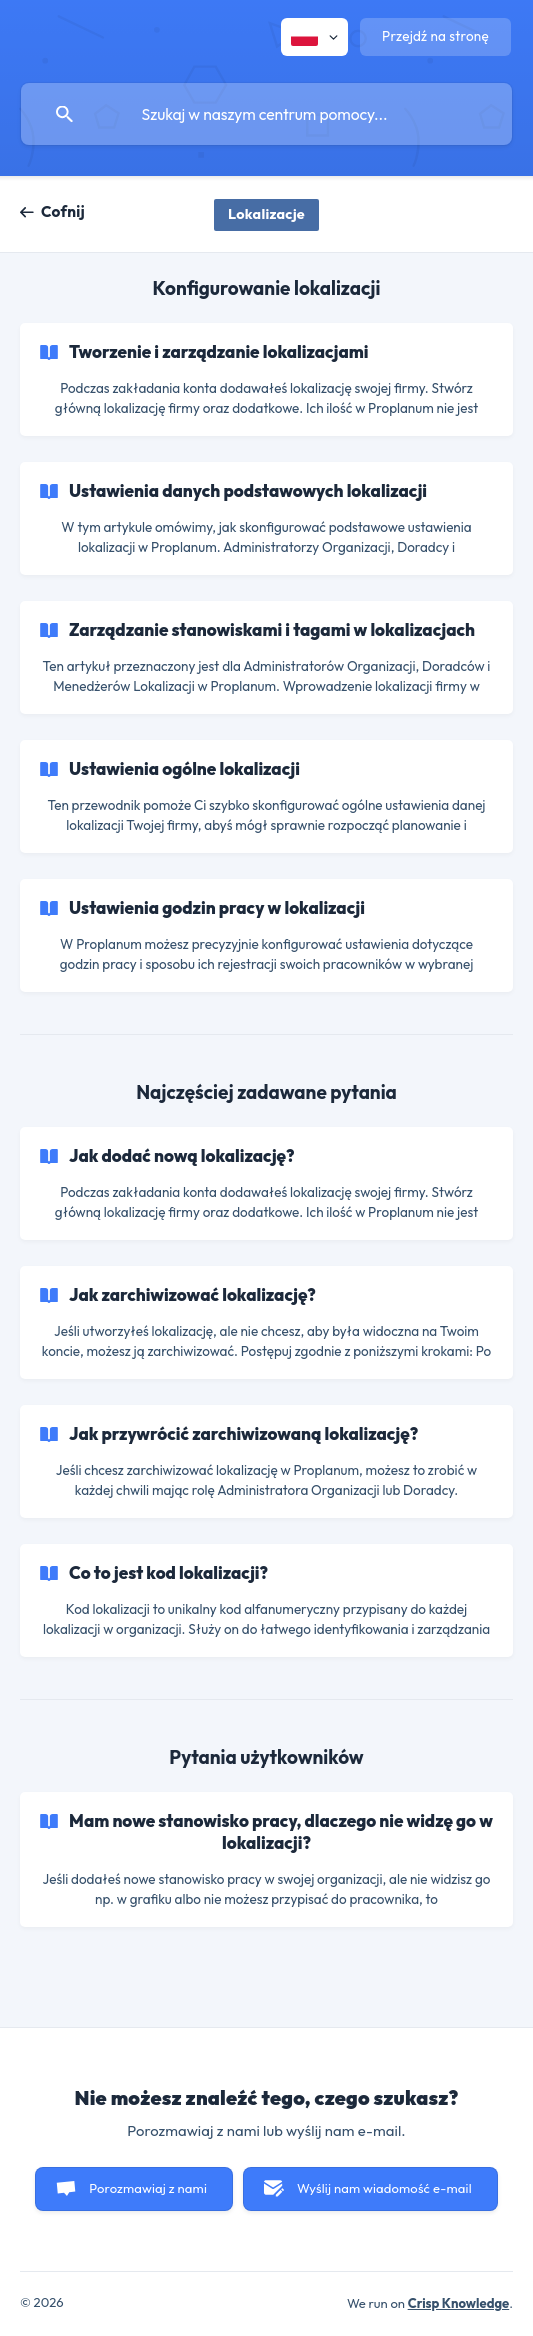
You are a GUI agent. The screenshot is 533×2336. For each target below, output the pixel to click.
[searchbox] (266, 114)
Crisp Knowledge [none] (459, 2303)
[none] (314, 37)
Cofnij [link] (63, 211)
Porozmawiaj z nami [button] (148, 2188)
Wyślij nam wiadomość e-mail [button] (384, 2188)
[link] (266, 379)
